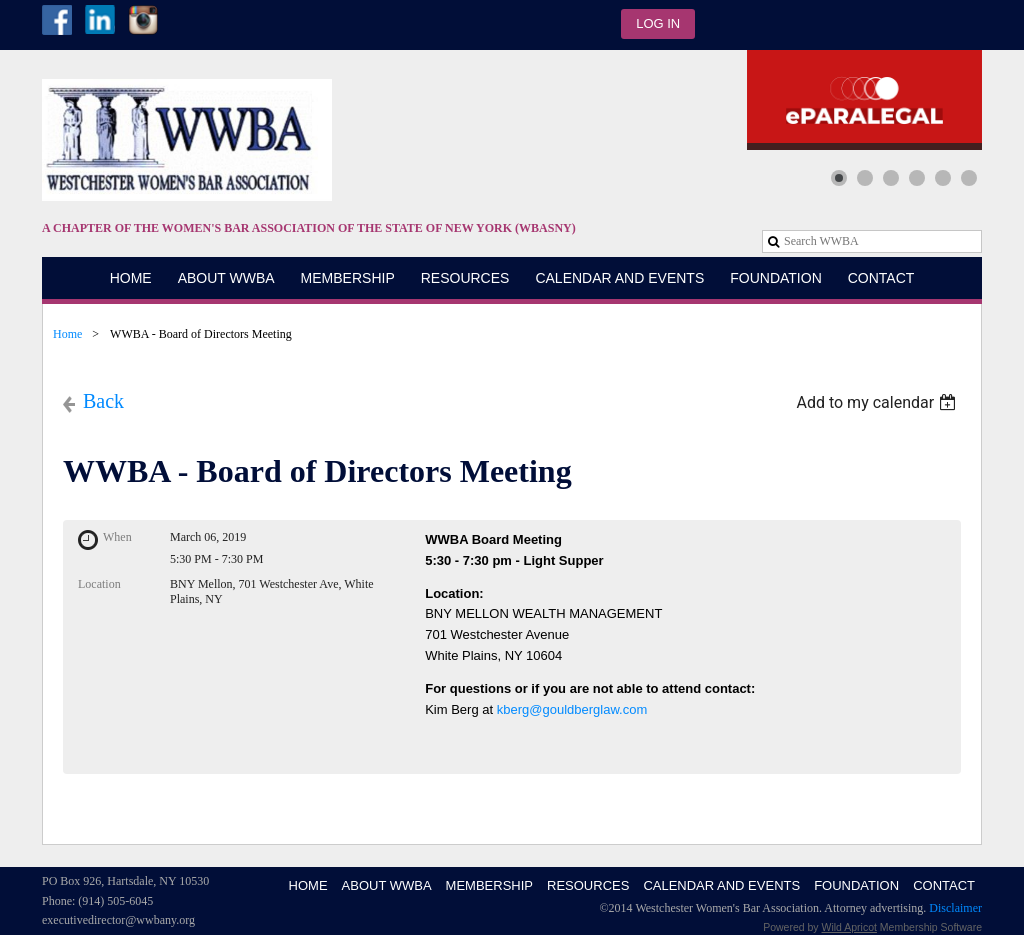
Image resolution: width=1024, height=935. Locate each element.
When (117, 537)
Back (103, 401)
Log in (658, 23)
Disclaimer (955, 908)
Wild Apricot (849, 927)
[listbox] (878, 402)
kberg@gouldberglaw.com (572, 709)
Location (99, 584)
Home (67, 334)
